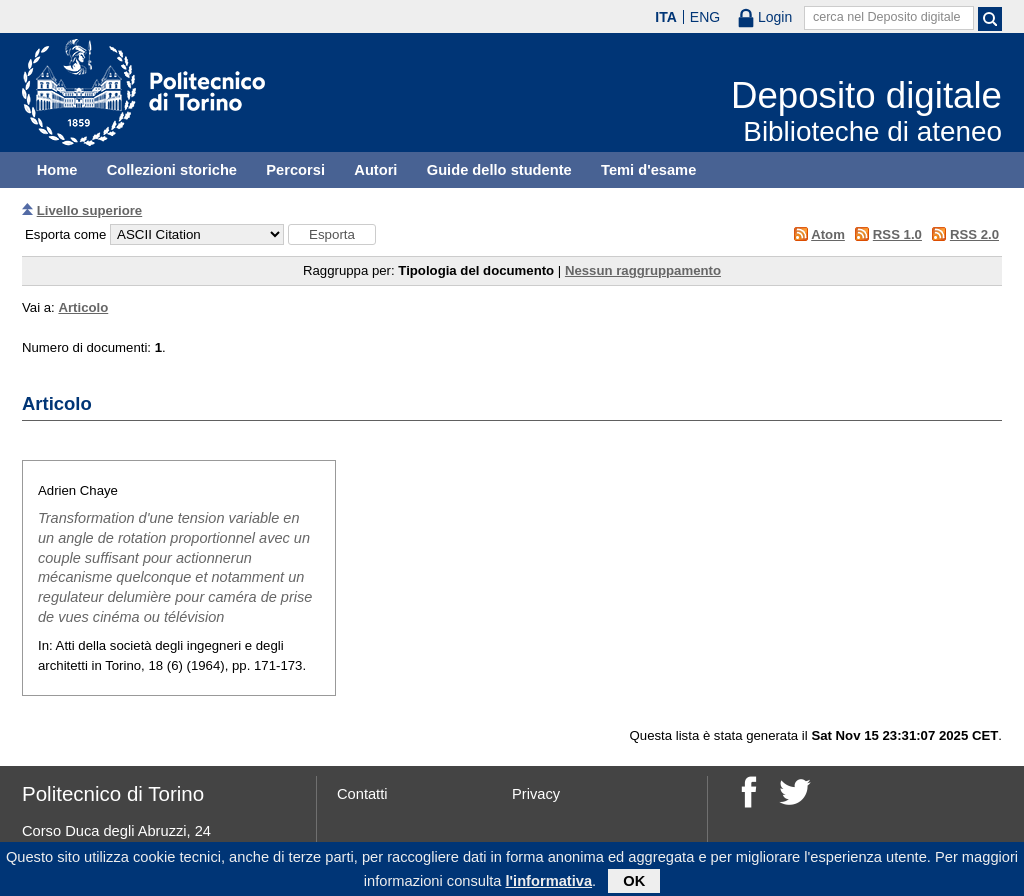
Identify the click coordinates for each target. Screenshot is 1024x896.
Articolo (83, 307)
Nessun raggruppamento (643, 270)
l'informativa (549, 885)
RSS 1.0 (897, 234)
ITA (666, 17)
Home (57, 170)
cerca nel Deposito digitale (887, 17)
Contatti (362, 794)
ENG (705, 17)
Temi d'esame (648, 170)
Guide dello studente (499, 170)
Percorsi (295, 170)
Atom (828, 234)
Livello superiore (90, 210)
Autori (375, 170)
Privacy (536, 794)
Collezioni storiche (172, 170)
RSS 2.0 (974, 234)
